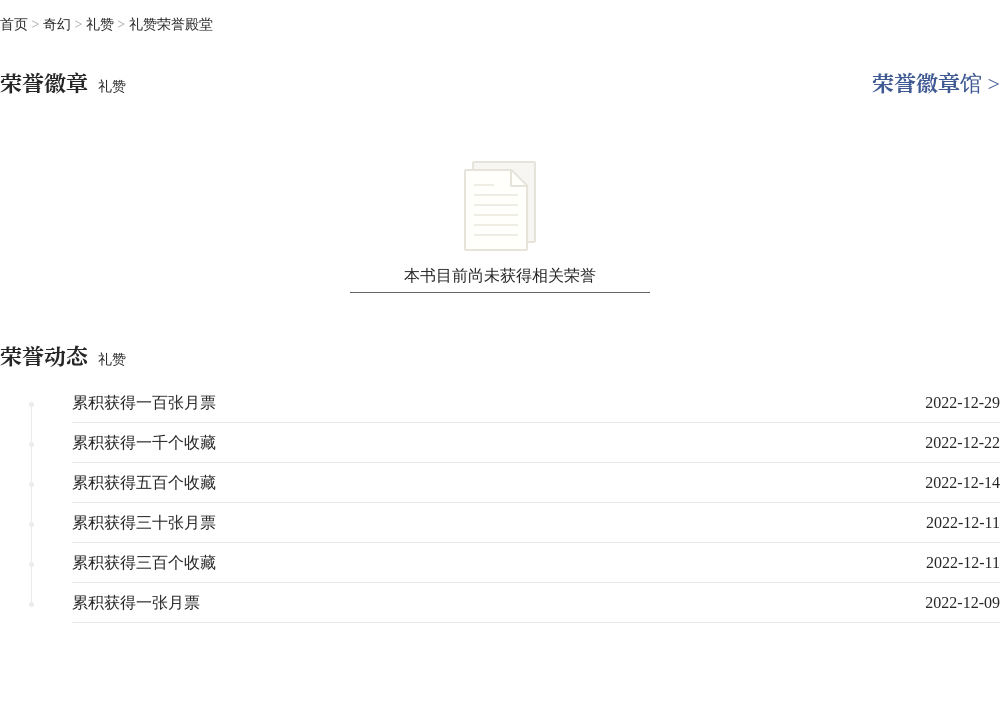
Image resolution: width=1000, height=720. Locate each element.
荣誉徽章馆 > (936, 83)
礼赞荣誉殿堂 (171, 24)
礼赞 (102, 24)
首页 (14, 24)
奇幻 (59, 24)
